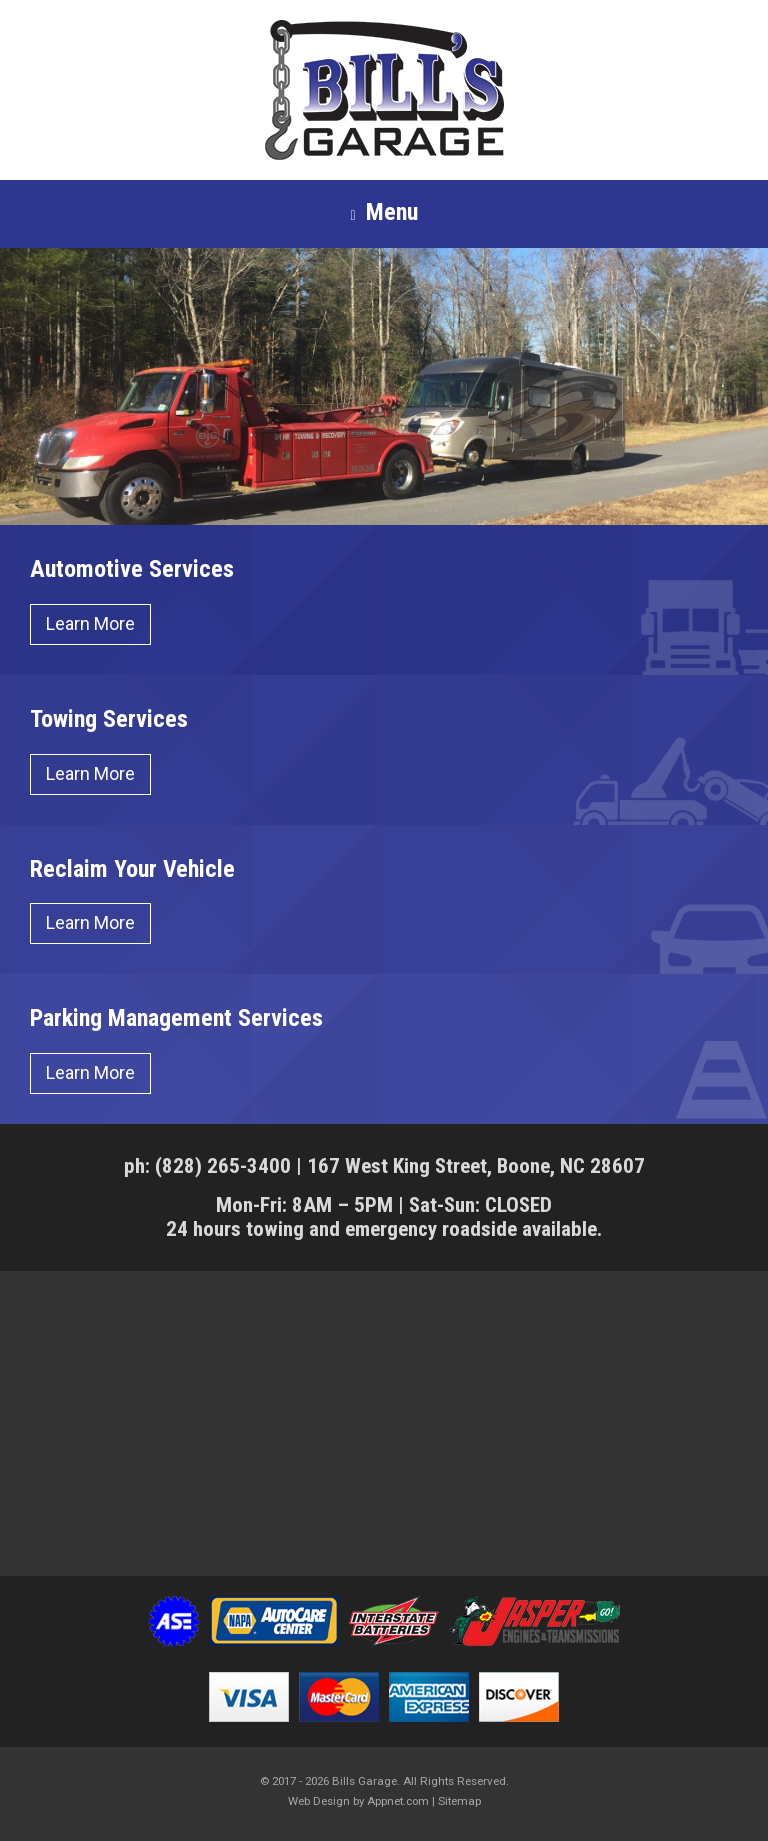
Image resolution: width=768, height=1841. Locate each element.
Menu (383, 213)
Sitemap (459, 1801)
